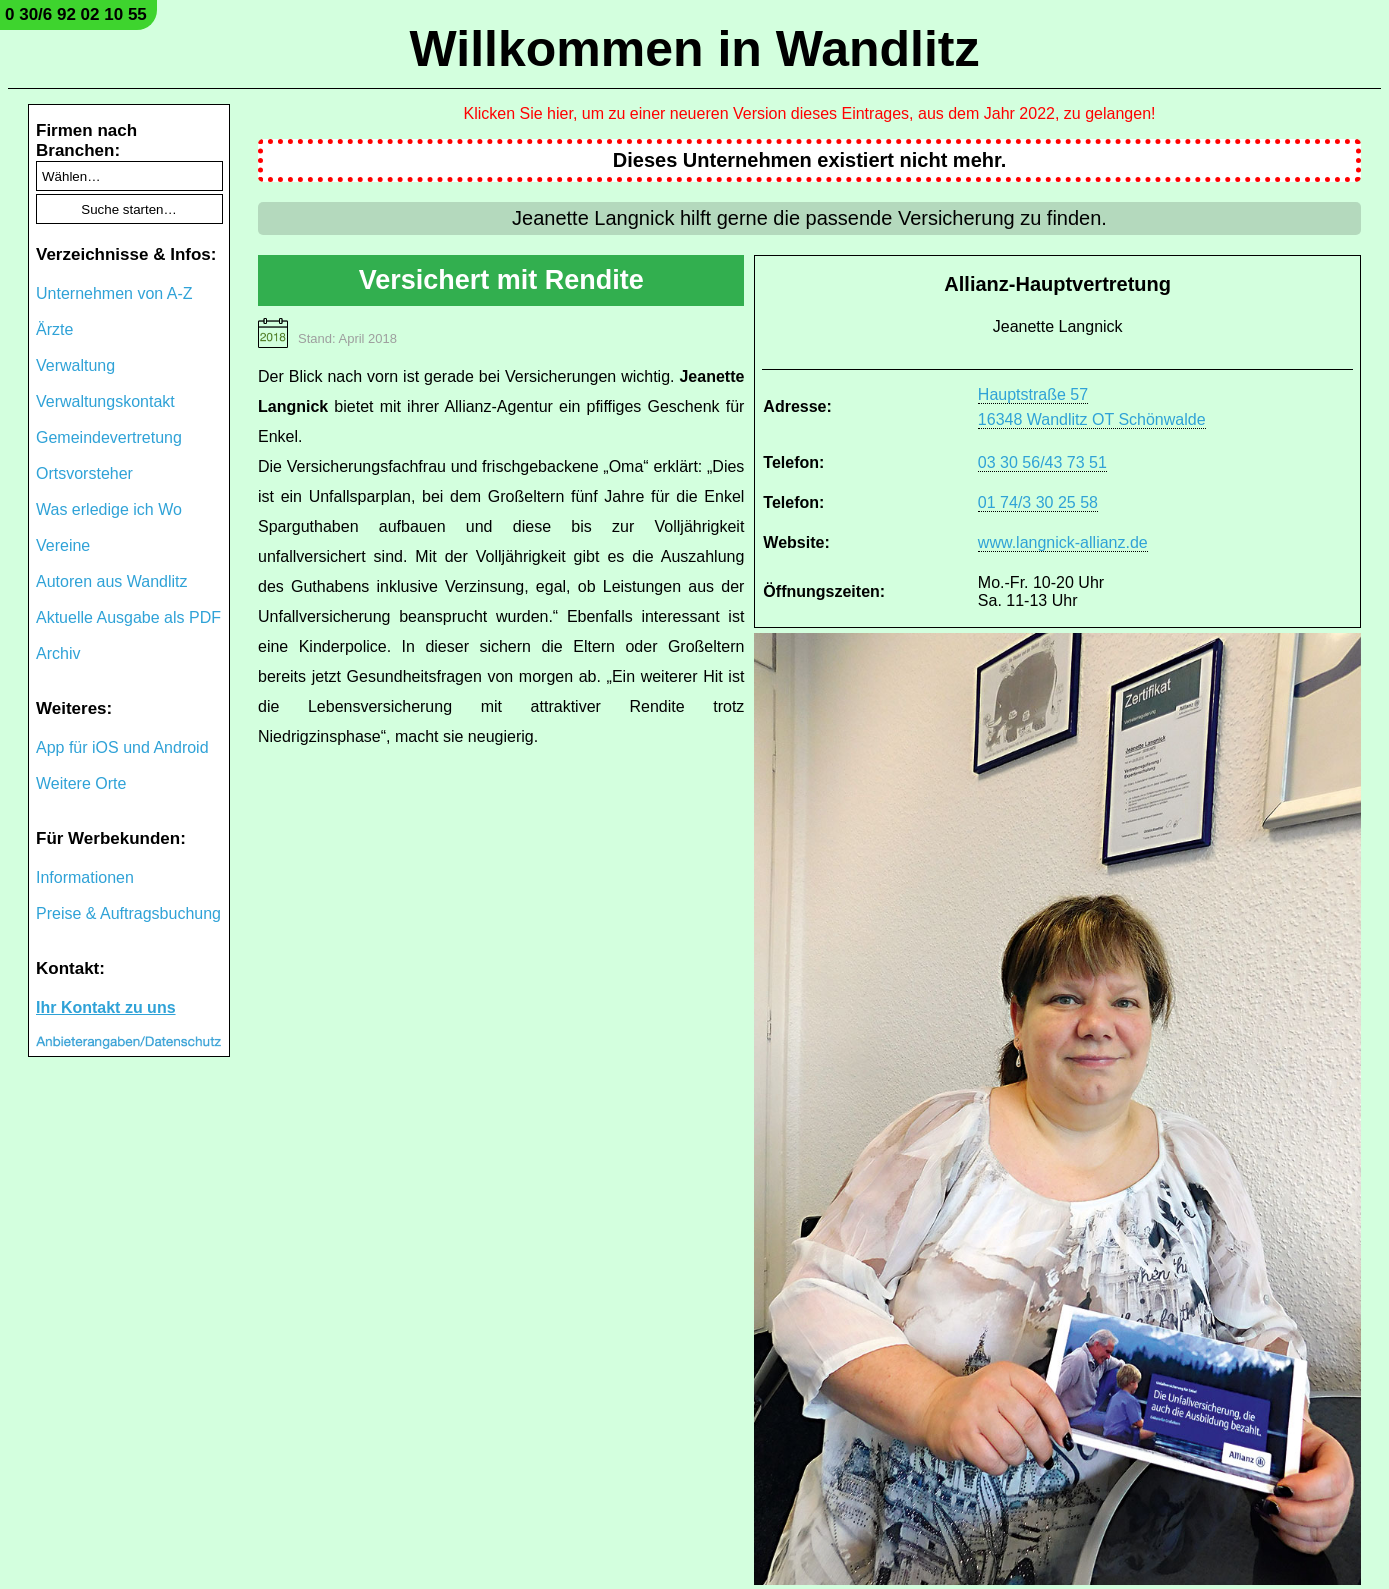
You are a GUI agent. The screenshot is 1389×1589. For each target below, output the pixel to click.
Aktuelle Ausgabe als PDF (128, 617)
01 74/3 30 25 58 (1038, 502)
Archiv (58, 653)
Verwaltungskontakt (105, 401)
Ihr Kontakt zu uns (106, 1007)
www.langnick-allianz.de (1063, 542)
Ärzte (54, 329)
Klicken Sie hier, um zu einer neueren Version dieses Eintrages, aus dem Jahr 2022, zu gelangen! (810, 113)
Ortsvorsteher (84, 473)
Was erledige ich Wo (109, 509)
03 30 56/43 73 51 (1042, 462)
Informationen (85, 877)
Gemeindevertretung (109, 437)
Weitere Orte (81, 783)
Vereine (63, 545)
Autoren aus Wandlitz (111, 581)
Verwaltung (75, 365)
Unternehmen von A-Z (114, 293)
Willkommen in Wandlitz (695, 49)
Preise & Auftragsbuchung (128, 913)
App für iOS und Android (122, 747)
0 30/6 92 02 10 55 (76, 14)
